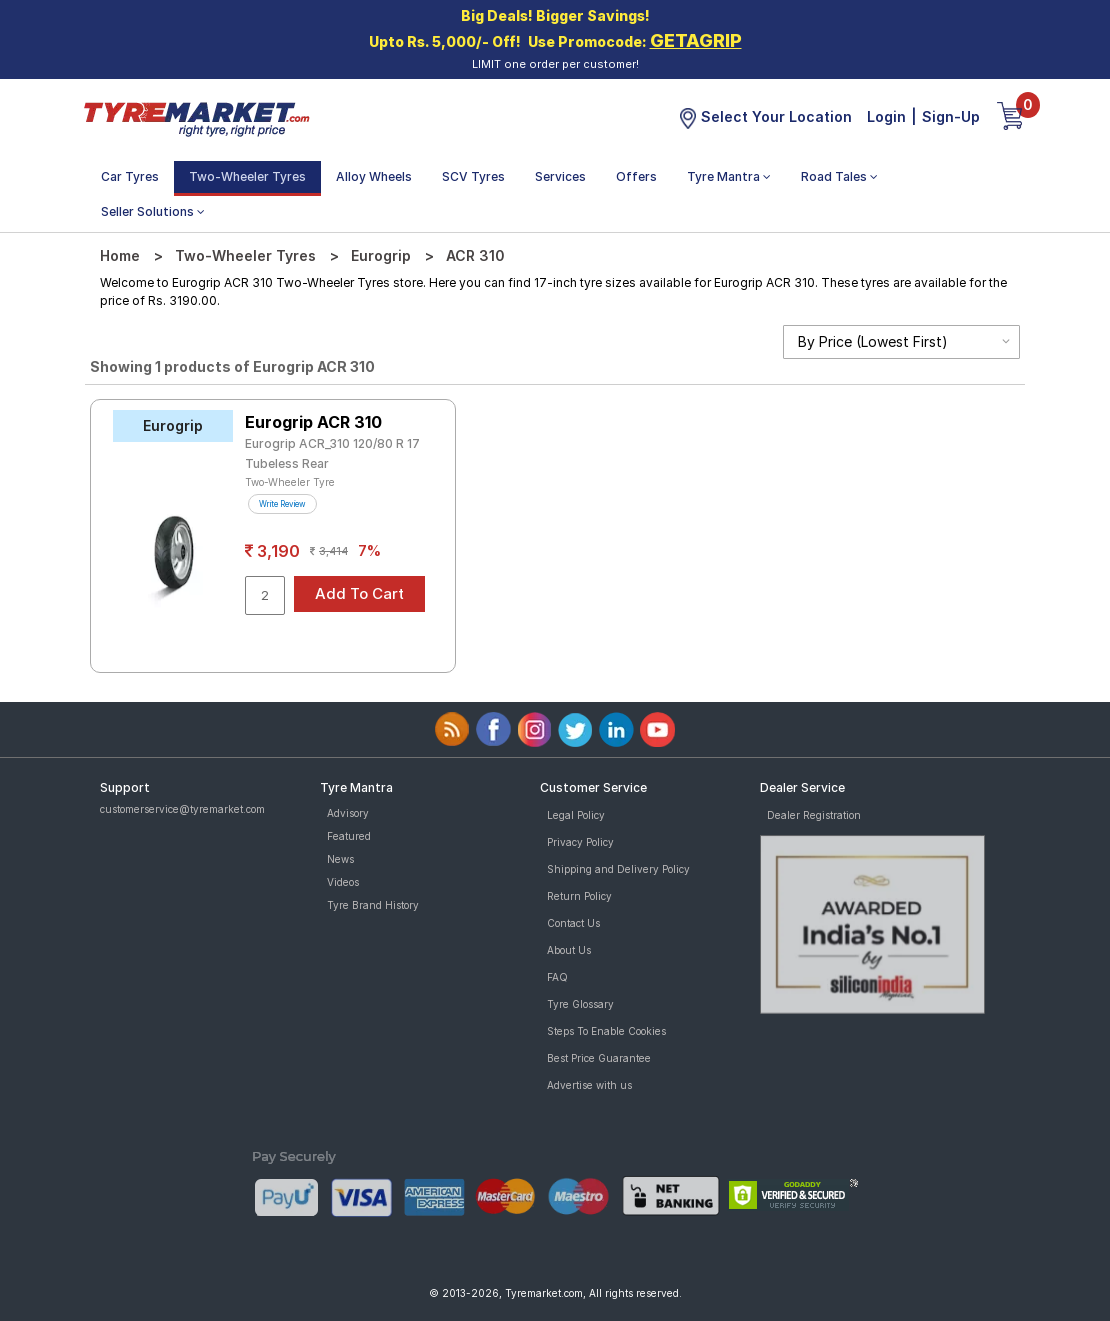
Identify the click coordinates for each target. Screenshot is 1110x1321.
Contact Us (573, 923)
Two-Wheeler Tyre (290, 482)
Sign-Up (951, 116)
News (340, 859)
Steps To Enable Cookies (606, 1031)
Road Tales (839, 176)
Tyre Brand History (373, 905)
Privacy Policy (580, 842)
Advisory (348, 813)
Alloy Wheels (374, 176)
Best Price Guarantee (599, 1058)
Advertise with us (589, 1085)
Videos (343, 882)
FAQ (557, 977)
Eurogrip (381, 255)
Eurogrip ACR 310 (313, 422)
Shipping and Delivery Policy (618, 869)
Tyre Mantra (729, 176)
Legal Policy (576, 815)
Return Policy (579, 896)
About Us (569, 950)
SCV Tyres (473, 176)
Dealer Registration (814, 815)
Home (120, 255)
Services (560, 176)
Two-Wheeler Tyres (247, 176)
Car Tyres (130, 176)
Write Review (282, 504)
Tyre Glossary (580, 1004)
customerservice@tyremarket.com (182, 809)
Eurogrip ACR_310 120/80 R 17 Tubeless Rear (332, 453)
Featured (349, 836)
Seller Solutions (153, 211)
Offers (636, 176)
